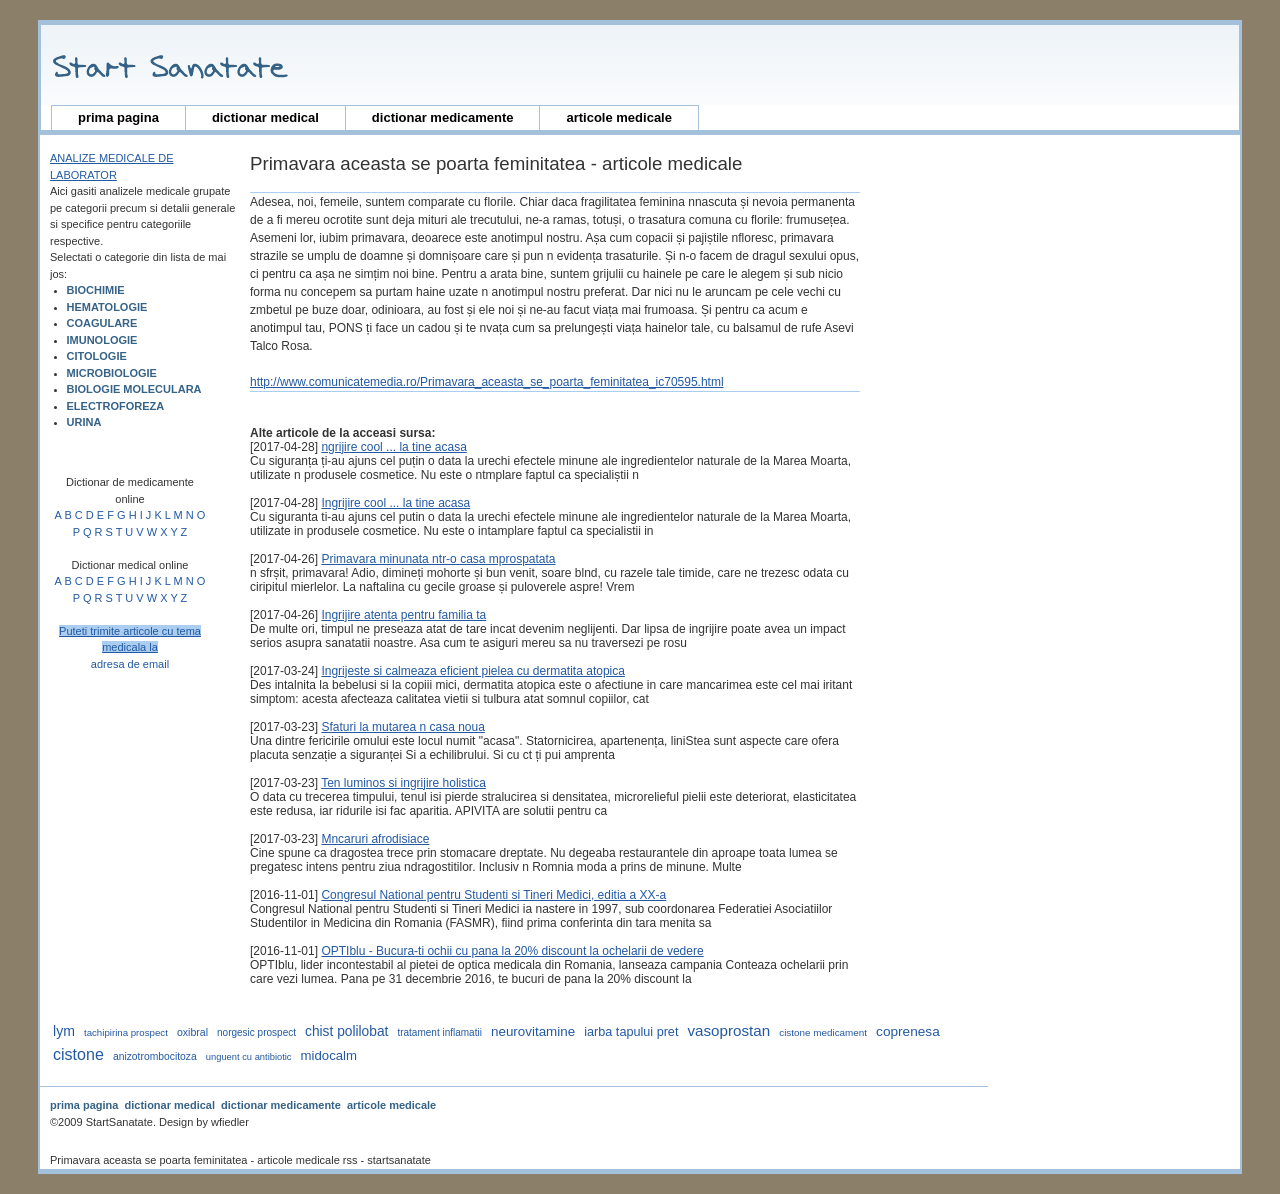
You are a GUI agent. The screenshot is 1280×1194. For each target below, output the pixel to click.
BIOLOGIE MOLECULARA (134, 389)
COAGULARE (102, 323)
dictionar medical (265, 117)
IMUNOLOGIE (102, 340)
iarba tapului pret (631, 1032)
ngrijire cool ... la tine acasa (393, 447)
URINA (84, 422)
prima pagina (118, 117)
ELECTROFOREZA (116, 406)
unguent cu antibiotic (249, 1057)
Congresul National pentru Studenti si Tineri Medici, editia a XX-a (493, 895)
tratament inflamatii (439, 1032)
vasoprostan (728, 1030)
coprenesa (908, 1031)
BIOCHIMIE (96, 290)
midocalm (329, 1055)
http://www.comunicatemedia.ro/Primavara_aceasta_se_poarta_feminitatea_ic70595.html (487, 382)
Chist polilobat (346, 1031)
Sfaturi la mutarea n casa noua (402, 727)
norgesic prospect (256, 1032)
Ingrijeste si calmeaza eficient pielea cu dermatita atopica (473, 671)
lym (64, 1031)
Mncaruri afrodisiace (375, 839)
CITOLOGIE (97, 356)
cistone (78, 1054)
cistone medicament (823, 1032)
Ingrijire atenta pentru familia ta (403, 615)
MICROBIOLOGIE (112, 373)
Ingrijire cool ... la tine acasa (395, 503)
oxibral (192, 1032)
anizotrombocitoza (155, 1056)
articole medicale (619, 117)
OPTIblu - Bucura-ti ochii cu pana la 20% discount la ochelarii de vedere (512, 951)
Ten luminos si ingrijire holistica (403, 783)
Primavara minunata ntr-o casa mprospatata (438, 559)
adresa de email (130, 664)
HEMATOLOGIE (107, 307)
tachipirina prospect (126, 1032)
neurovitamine (533, 1031)
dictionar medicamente (443, 117)
